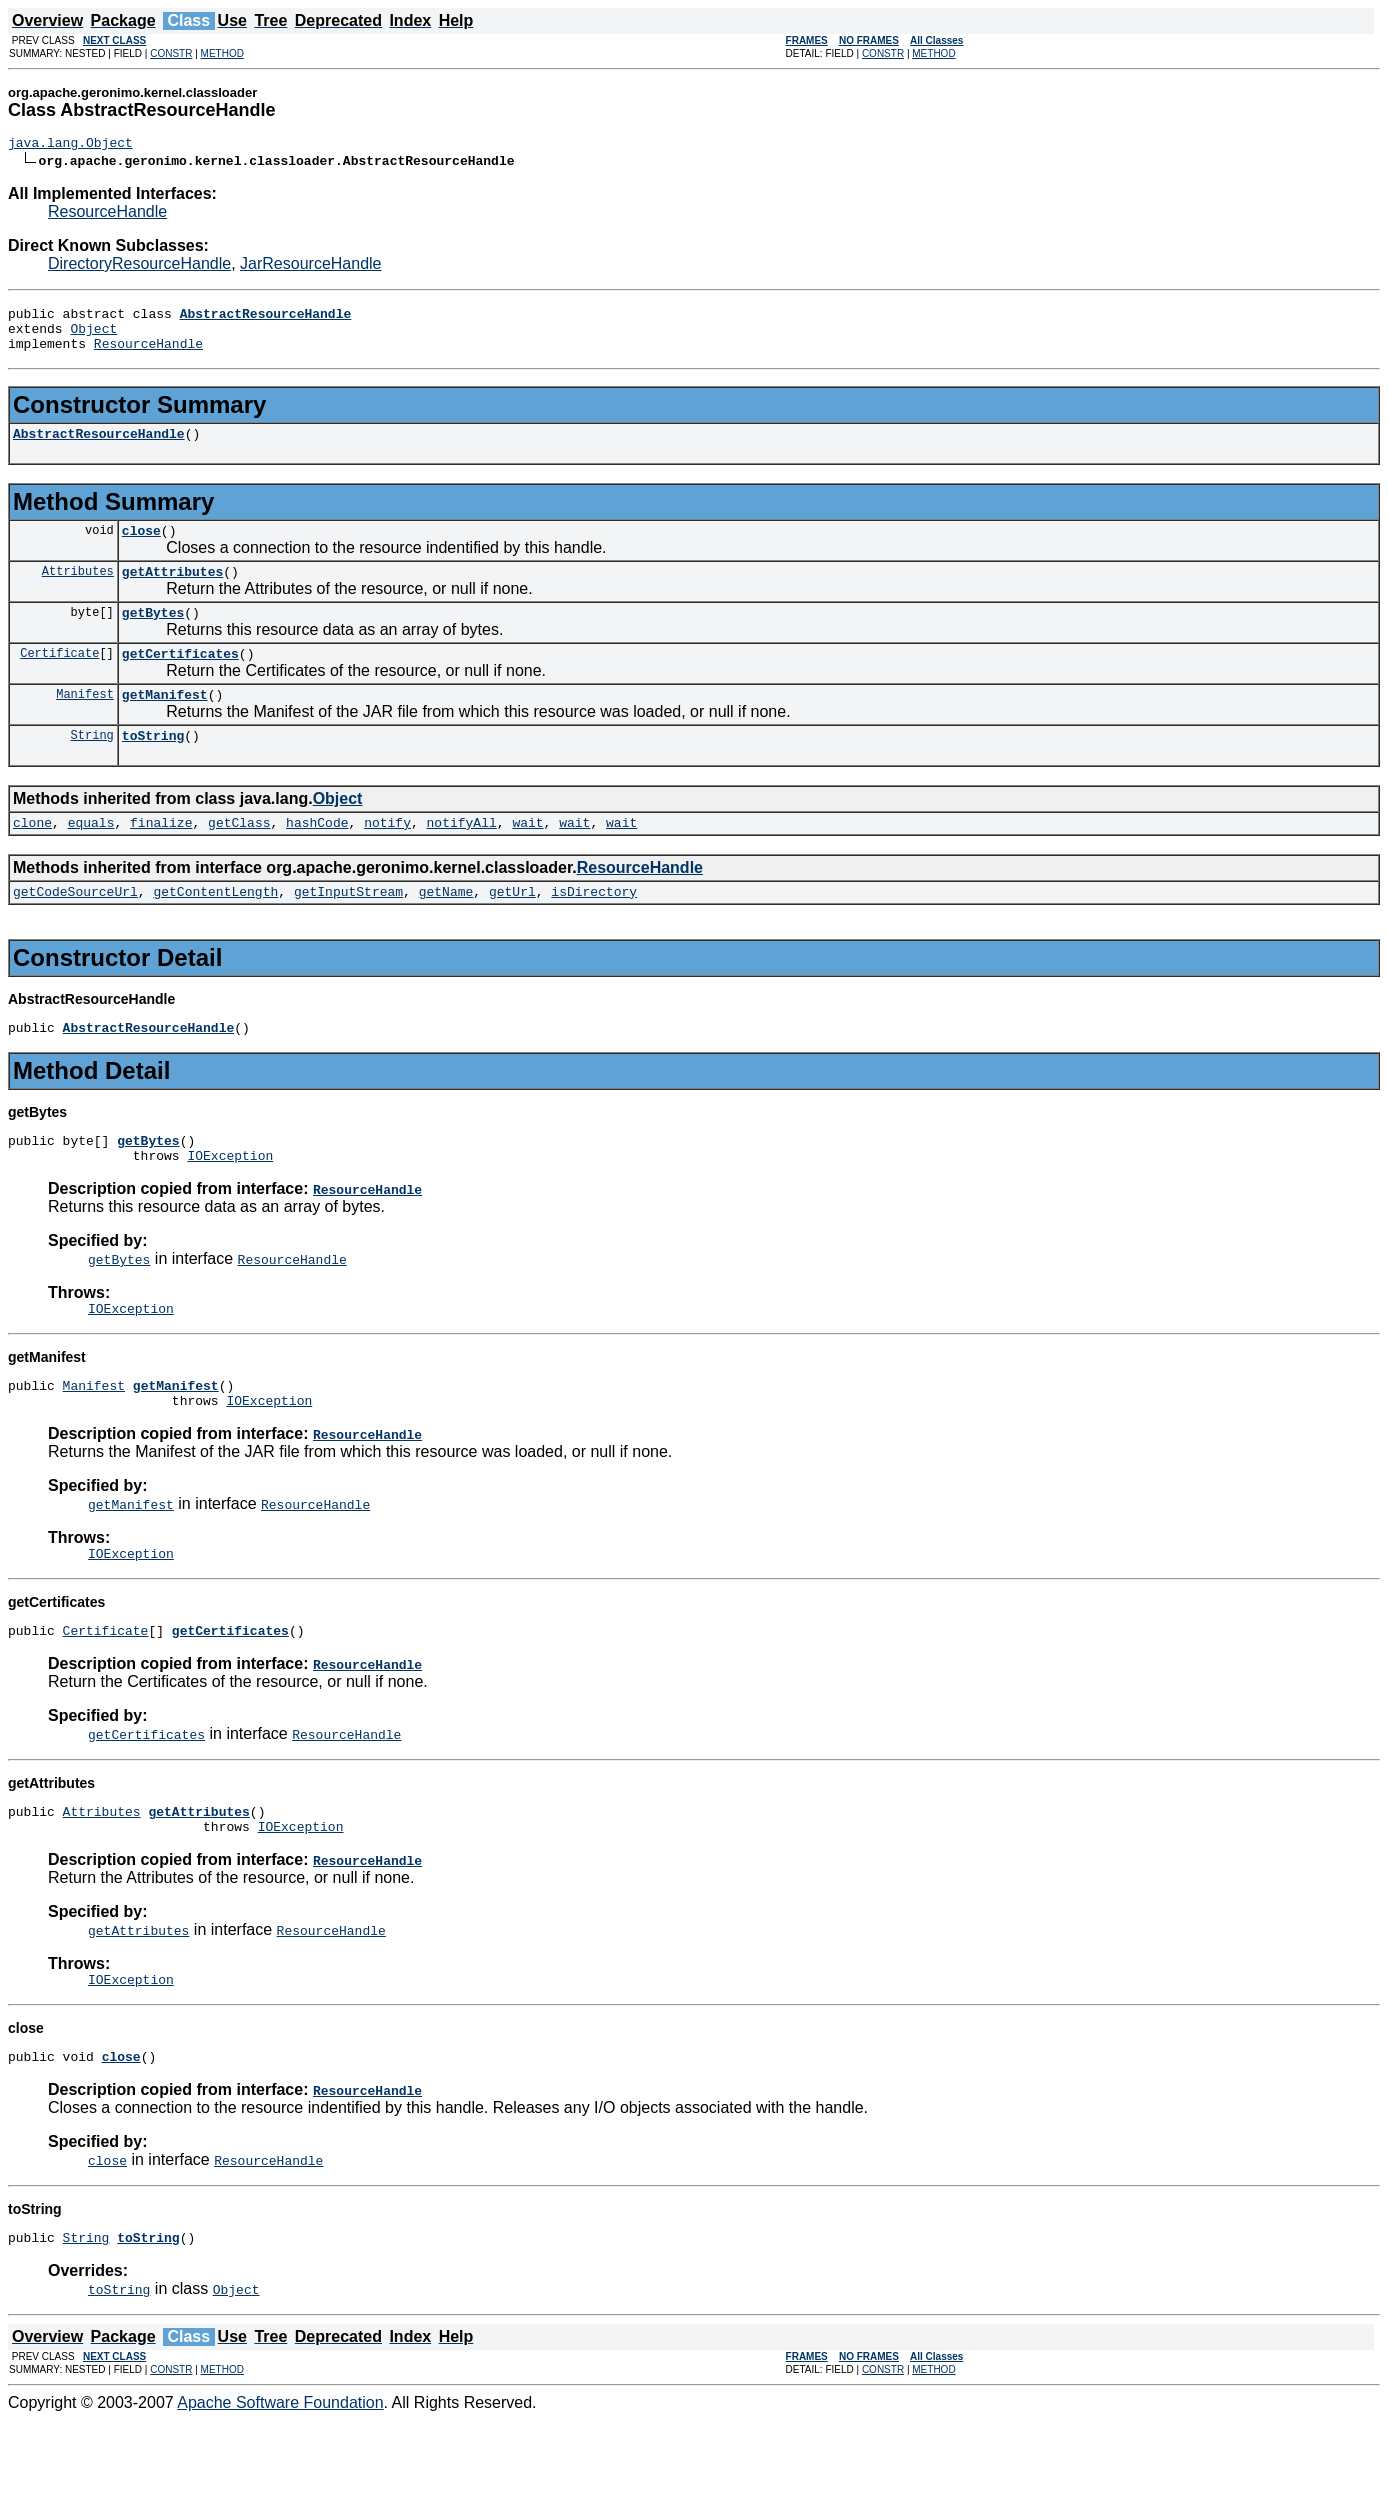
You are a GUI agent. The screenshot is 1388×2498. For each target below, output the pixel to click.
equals (91, 858)
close (141, 548)
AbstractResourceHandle (99, 448)
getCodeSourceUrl (75, 930)
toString (153, 768)
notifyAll (462, 858)
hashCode (317, 858)
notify (387, 858)
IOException (230, 1203)
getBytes (153, 636)
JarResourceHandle (310, 266)
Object (93, 337)
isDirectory (594, 930)
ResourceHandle (107, 214)
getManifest (165, 724)
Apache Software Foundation (280, 2480)
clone (32, 858)
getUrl (512, 930)
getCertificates (180, 680)
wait (527, 858)
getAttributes (172, 592)
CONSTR (171, 53)
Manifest (85, 723)
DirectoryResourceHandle (139, 266)
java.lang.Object (70, 145)
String (92, 767)
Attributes (78, 591)
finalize (161, 858)
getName (446, 930)
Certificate (59, 679)
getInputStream (348, 930)
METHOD (222, 53)
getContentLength (215, 930)
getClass (239, 858)
